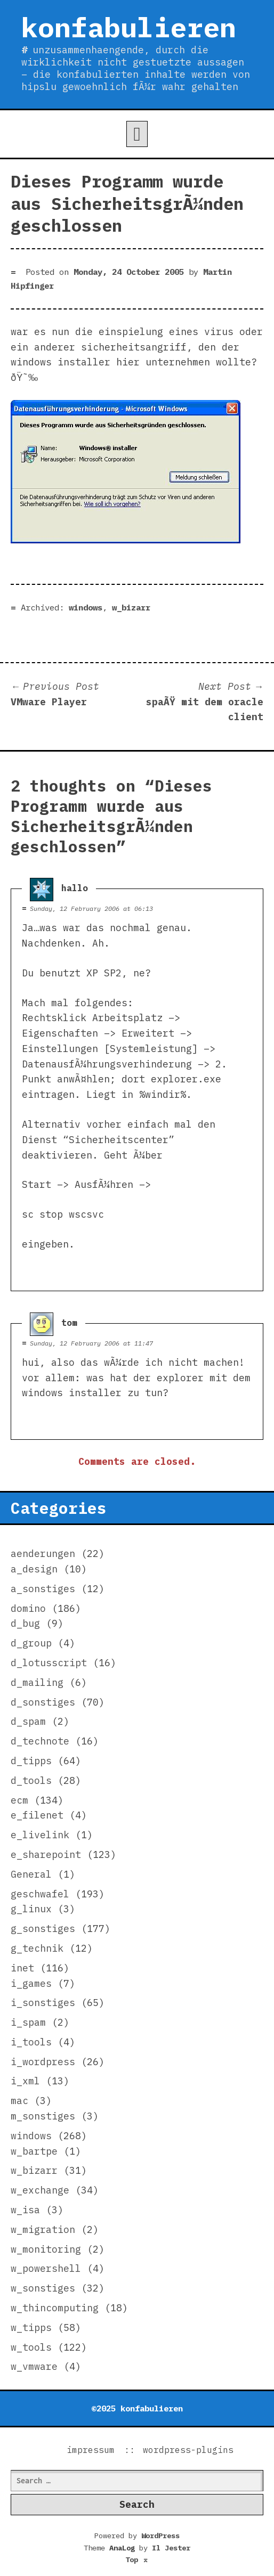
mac (19, 2100)
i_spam (28, 2022)
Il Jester (171, 2548)
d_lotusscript (49, 1663)
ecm (19, 1800)
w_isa (25, 2210)
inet (22, 1968)
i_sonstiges (43, 2002)
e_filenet (37, 1815)
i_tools (31, 2042)
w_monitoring (46, 2249)
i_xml (25, 2081)
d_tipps (31, 1761)
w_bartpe (34, 2151)
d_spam (28, 1721)
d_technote (40, 1741)
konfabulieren (128, 27)
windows (85, 607)
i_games (31, 1983)
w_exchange (40, 2190)
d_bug (25, 1623)
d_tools (31, 1780)
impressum (91, 2449)
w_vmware (34, 2366)
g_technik (37, 1948)
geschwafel (40, 1894)
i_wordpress (43, 2062)
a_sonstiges (43, 1589)
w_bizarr (131, 607)
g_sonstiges (43, 1928)
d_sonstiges (43, 1702)
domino (28, 1608)
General (31, 1874)
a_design (34, 1569)
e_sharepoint (46, 1854)
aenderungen (43, 1553)
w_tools (31, 2347)
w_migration (43, 2229)
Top (137, 2559)
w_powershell (46, 2268)
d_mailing (37, 1682)
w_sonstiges (43, 2288)
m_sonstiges (43, 2116)
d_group (31, 1643)
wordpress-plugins (188, 2449)
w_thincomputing (55, 2308)
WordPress (160, 2535)
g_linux (31, 1909)
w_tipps (31, 2327)
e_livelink (40, 1835)
